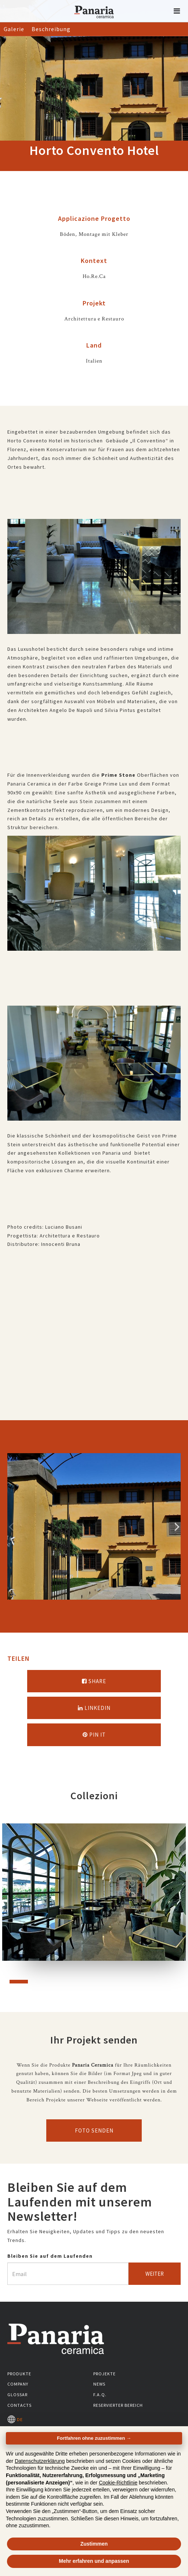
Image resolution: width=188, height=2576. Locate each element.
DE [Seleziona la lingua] (15, 2419)
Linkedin (94, 1707)
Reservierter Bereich (118, 2405)
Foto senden (94, 2130)
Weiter (154, 2273)
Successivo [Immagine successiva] (177, 1526)
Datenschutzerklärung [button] (40, 2461)
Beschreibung (51, 29)
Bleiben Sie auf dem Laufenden (50, 2256)
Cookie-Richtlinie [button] (118, 2483)
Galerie (14, 29)
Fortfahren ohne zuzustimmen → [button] (94, 2438)
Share (94, 1681)
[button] (177, 11)
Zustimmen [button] (94, 2544)
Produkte (19, 2373)
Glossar (17, 2394)
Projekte (104, 2373)
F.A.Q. (99, 2394)
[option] (94, 1526)
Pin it (94, 1734)
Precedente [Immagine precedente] (11, 1526)
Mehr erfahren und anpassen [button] (94, 2561)
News (99, 2384)
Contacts (19, 2405)
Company (17, 2384)
